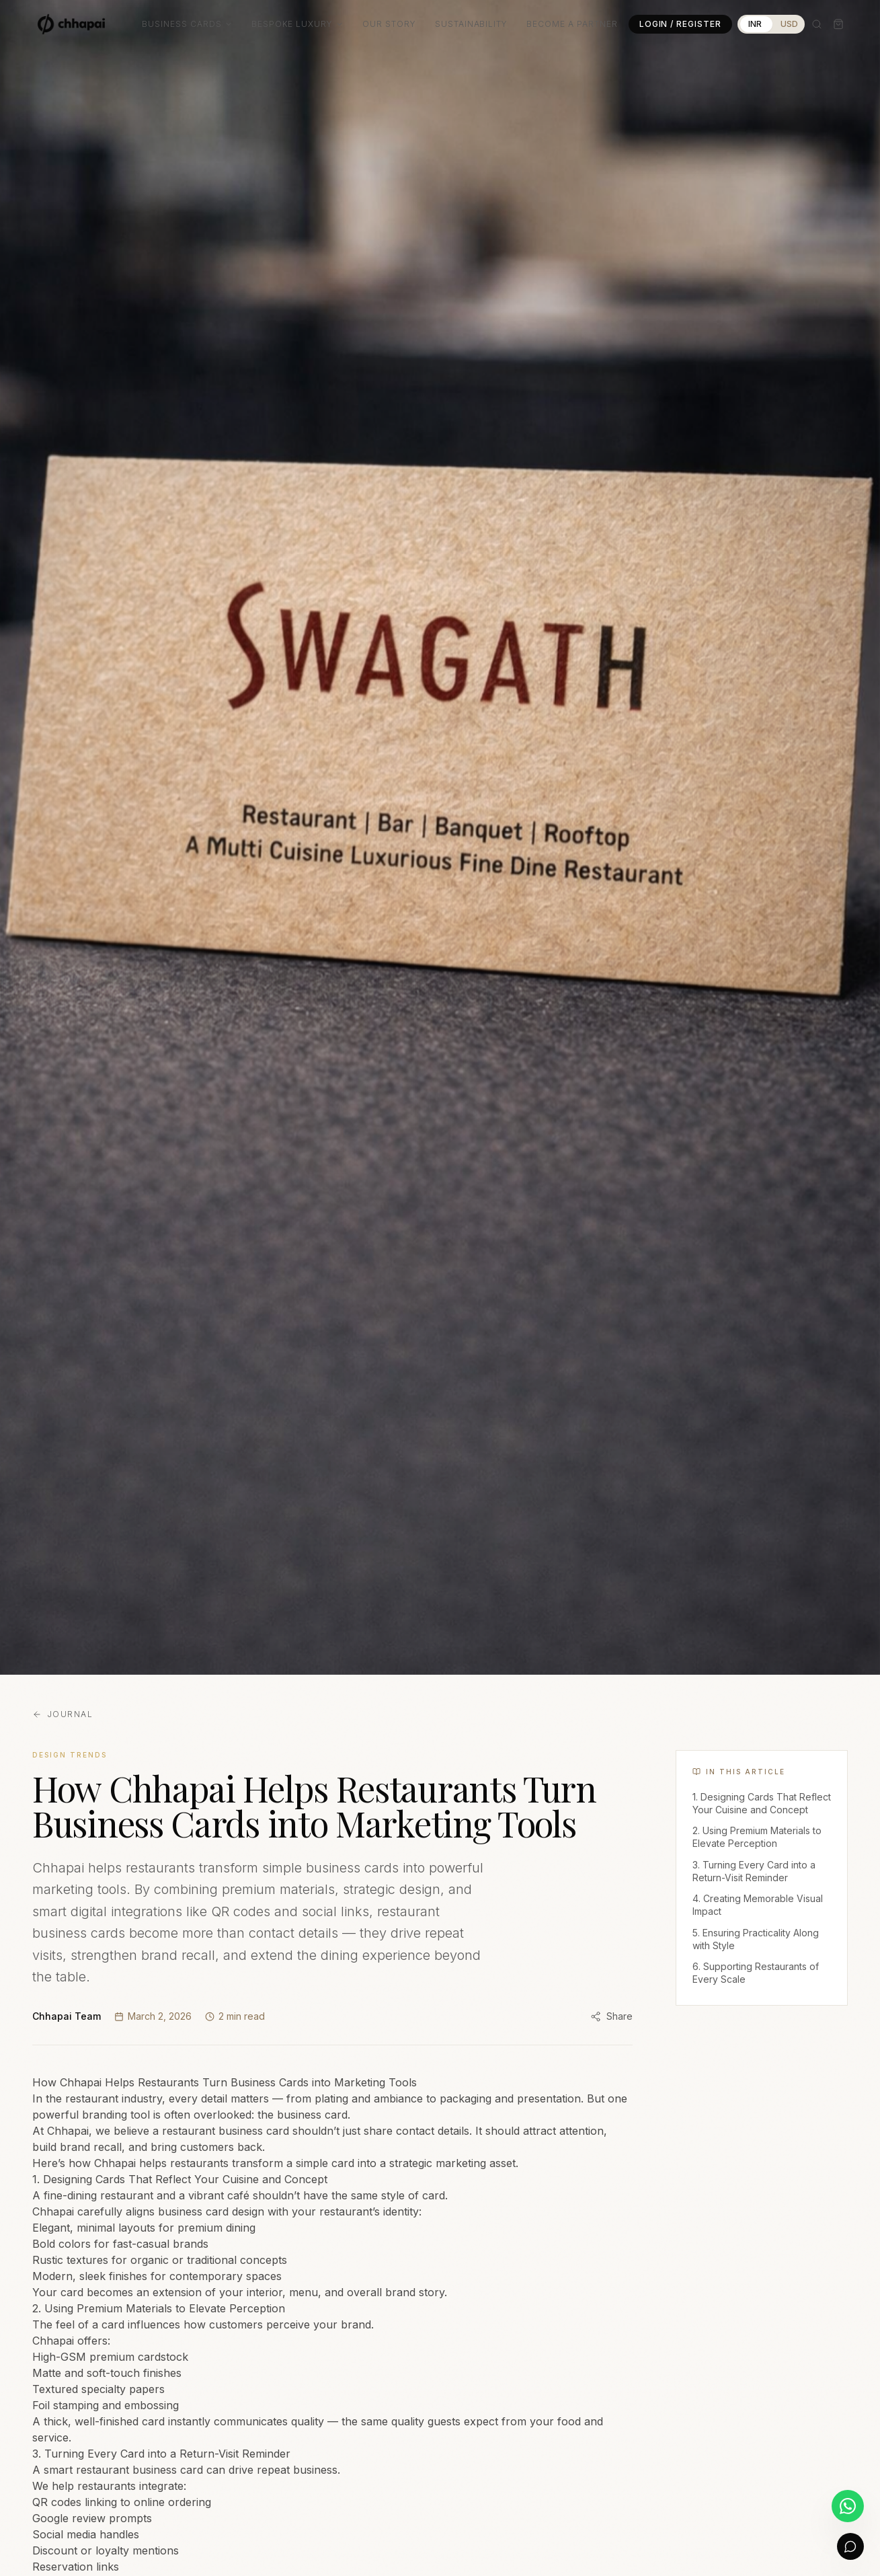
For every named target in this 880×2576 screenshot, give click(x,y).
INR (755, 24)
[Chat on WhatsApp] (848, 2506)
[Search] (816, 24)
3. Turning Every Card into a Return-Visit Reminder (753, 1871)
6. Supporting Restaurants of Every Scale (755, 1973)
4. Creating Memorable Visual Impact (757, 1905)
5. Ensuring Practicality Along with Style (755, 1939)
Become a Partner (571, 24)
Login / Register (680, 24)
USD (789, 24)
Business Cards (187, 24)
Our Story (389, 24)
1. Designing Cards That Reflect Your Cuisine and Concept (761, 1803)
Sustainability (471, 24)
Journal (62, 1714)
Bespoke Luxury (297, 24)
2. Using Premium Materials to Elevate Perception (757, 1837)
